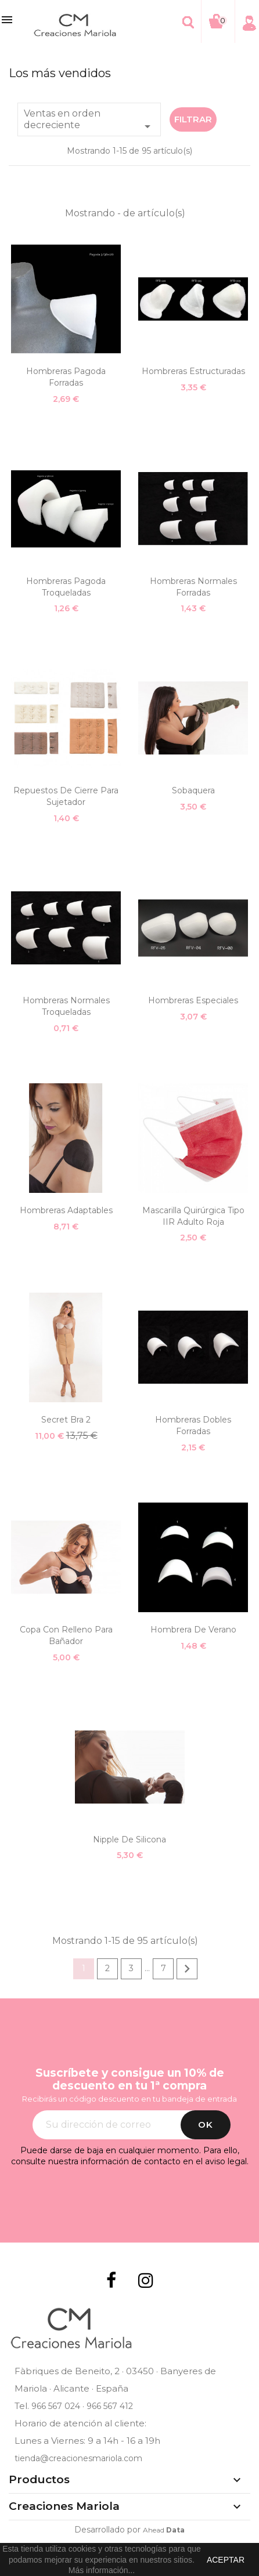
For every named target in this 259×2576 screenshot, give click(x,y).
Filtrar (193, 119)
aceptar (225, 2559)
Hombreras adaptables (66, 1210)
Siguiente (187, 1969)
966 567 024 (55, 2406)
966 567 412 (110, 2406)
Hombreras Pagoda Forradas (66, 377)
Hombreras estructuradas (193, 371)
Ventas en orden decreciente (89, 120)
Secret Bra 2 (66, 1419)
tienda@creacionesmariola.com (78, 2458)
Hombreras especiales (193, 1000)
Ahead (164, 2530)
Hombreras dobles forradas (193, 1425)
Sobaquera (193, 790)
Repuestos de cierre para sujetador (65, 796)
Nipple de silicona (129, 1839)
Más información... (102, 2570)
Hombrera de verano (193, 1629)
